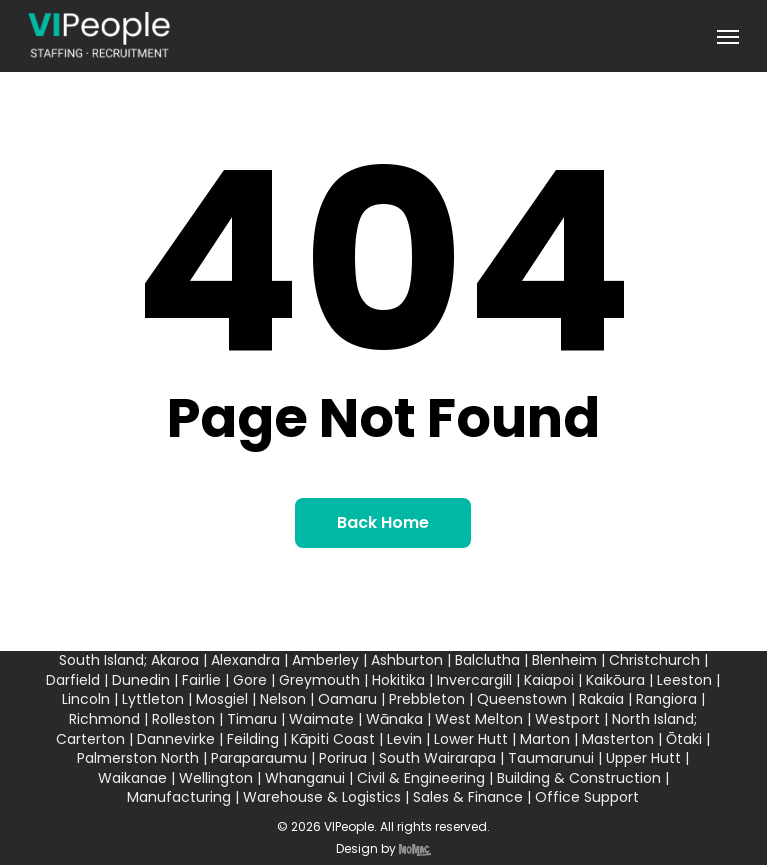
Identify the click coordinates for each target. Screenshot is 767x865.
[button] (728, 36)
